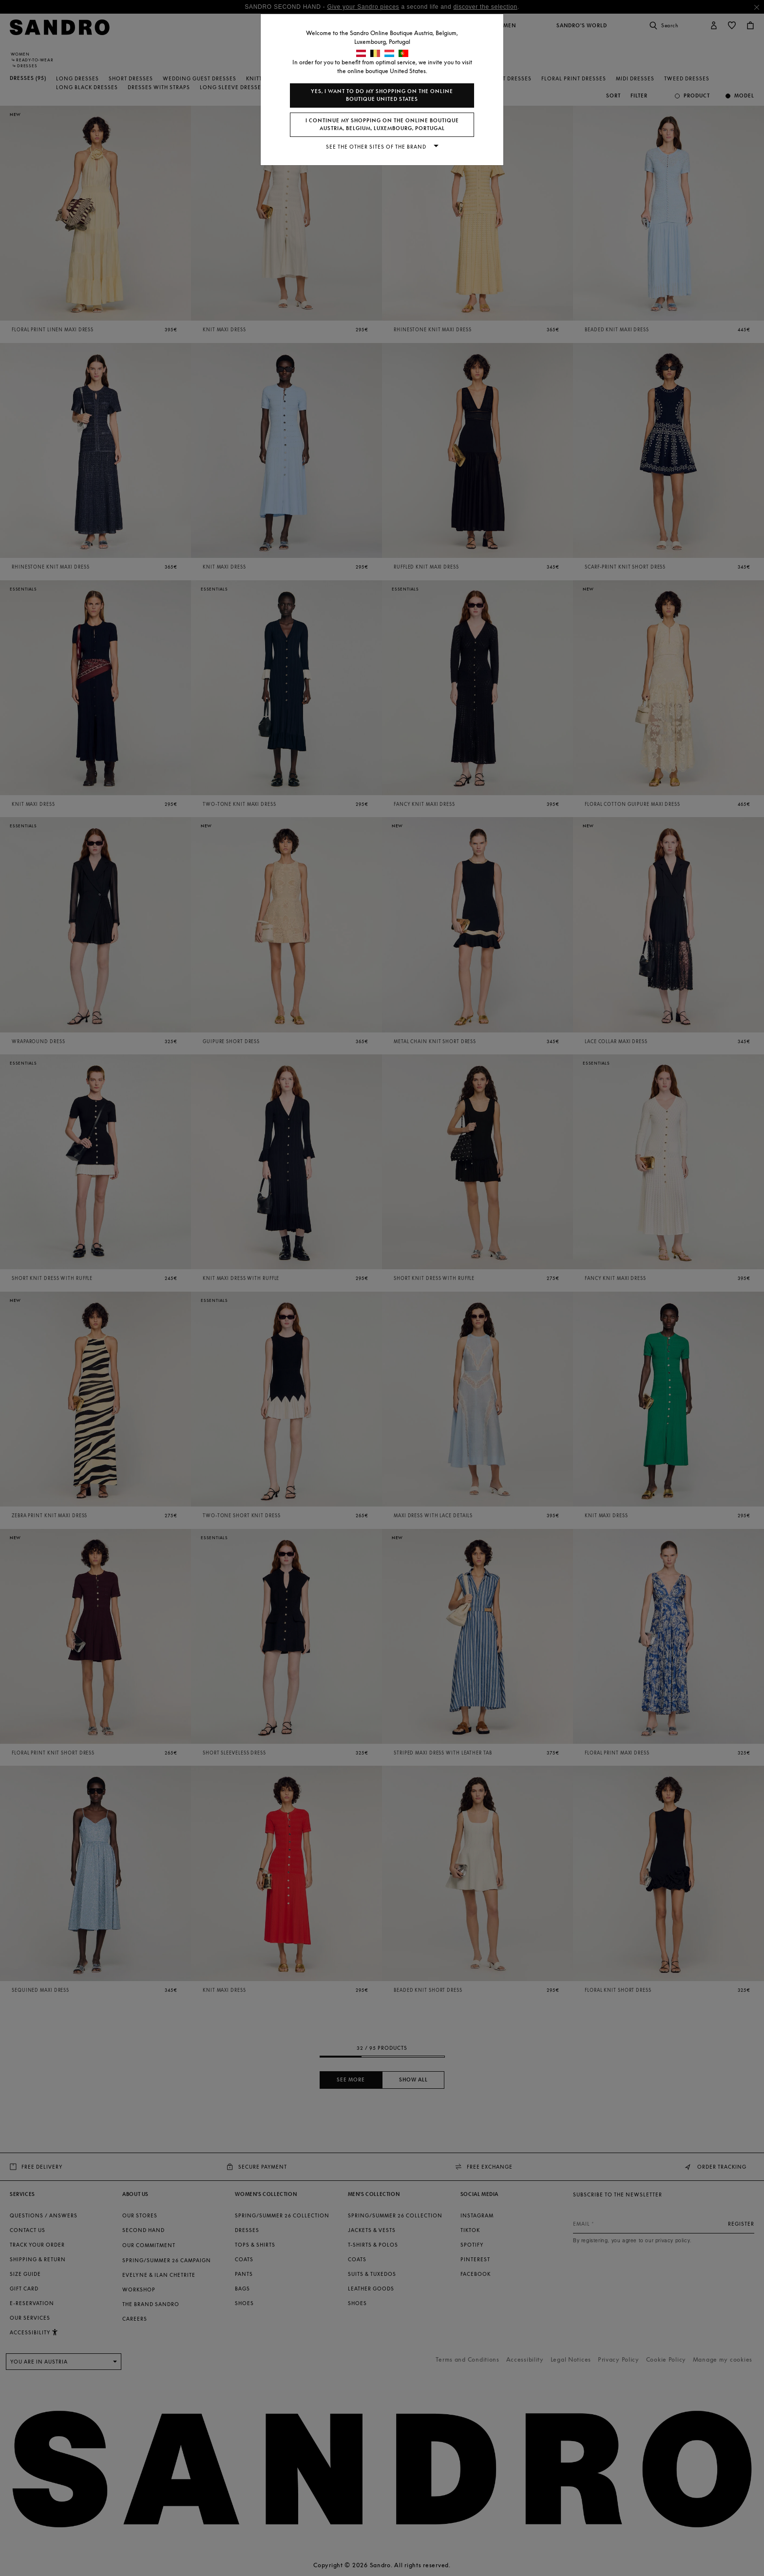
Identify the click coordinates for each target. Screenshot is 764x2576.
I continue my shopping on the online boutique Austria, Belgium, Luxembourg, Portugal (382, 124)
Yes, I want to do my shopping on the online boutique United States (382, 95)
